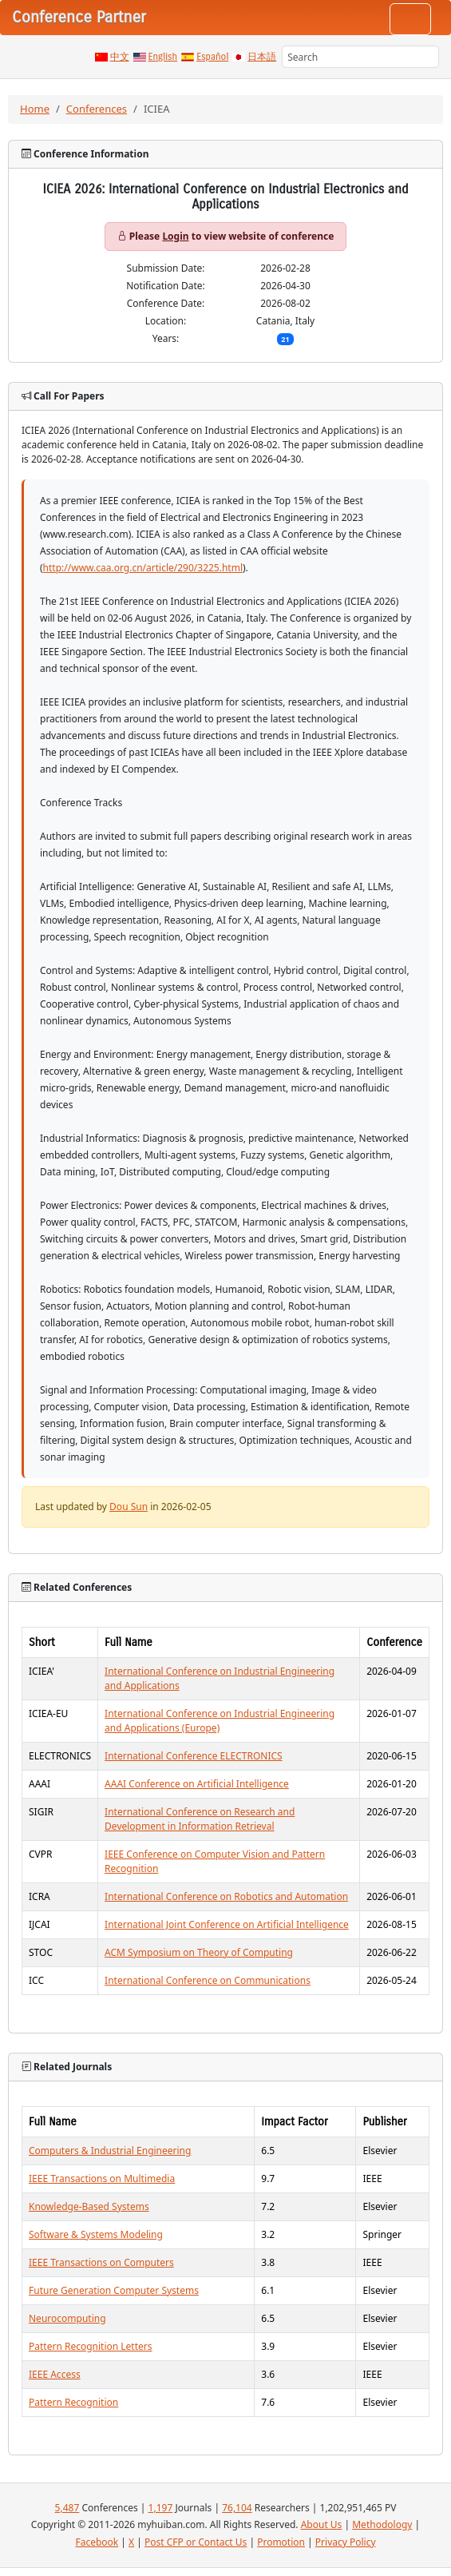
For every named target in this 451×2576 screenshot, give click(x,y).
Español (212, 56)
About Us (321, 2524)
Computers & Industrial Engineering (110, 2150)
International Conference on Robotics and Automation (226, 1896)
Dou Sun (128, 1506)
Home (34, 108)
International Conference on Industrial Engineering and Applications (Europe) (219, 1721)
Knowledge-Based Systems (89, 2206)
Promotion (281, 2542)
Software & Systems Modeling (96, 2234)
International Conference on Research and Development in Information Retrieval (200, 1819)
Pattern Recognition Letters (90, 2346)
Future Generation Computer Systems (114, 2290)
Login (175, 236)
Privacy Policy (345, 2542)
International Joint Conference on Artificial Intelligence (227, 1924)
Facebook (96, 2542)
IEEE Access (55, 2374)
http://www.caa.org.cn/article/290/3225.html (143, 567)
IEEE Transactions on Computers (101, 2262)
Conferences (96, 108)
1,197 (160, 2507)
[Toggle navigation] (410, 19)
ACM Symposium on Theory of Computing (199, 1952)
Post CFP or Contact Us (195, 2542)
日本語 (261, 56)
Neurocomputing (67, 2318)
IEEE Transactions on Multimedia (102, 2178)
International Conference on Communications (208, 1980)
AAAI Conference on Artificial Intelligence (197, 1784)
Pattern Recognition (73, 2402)
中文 (119, 56)
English (163, 56)
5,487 (67, 2507)
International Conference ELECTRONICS (194, 1756)
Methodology (382, 2524)
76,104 (237, 2507)
